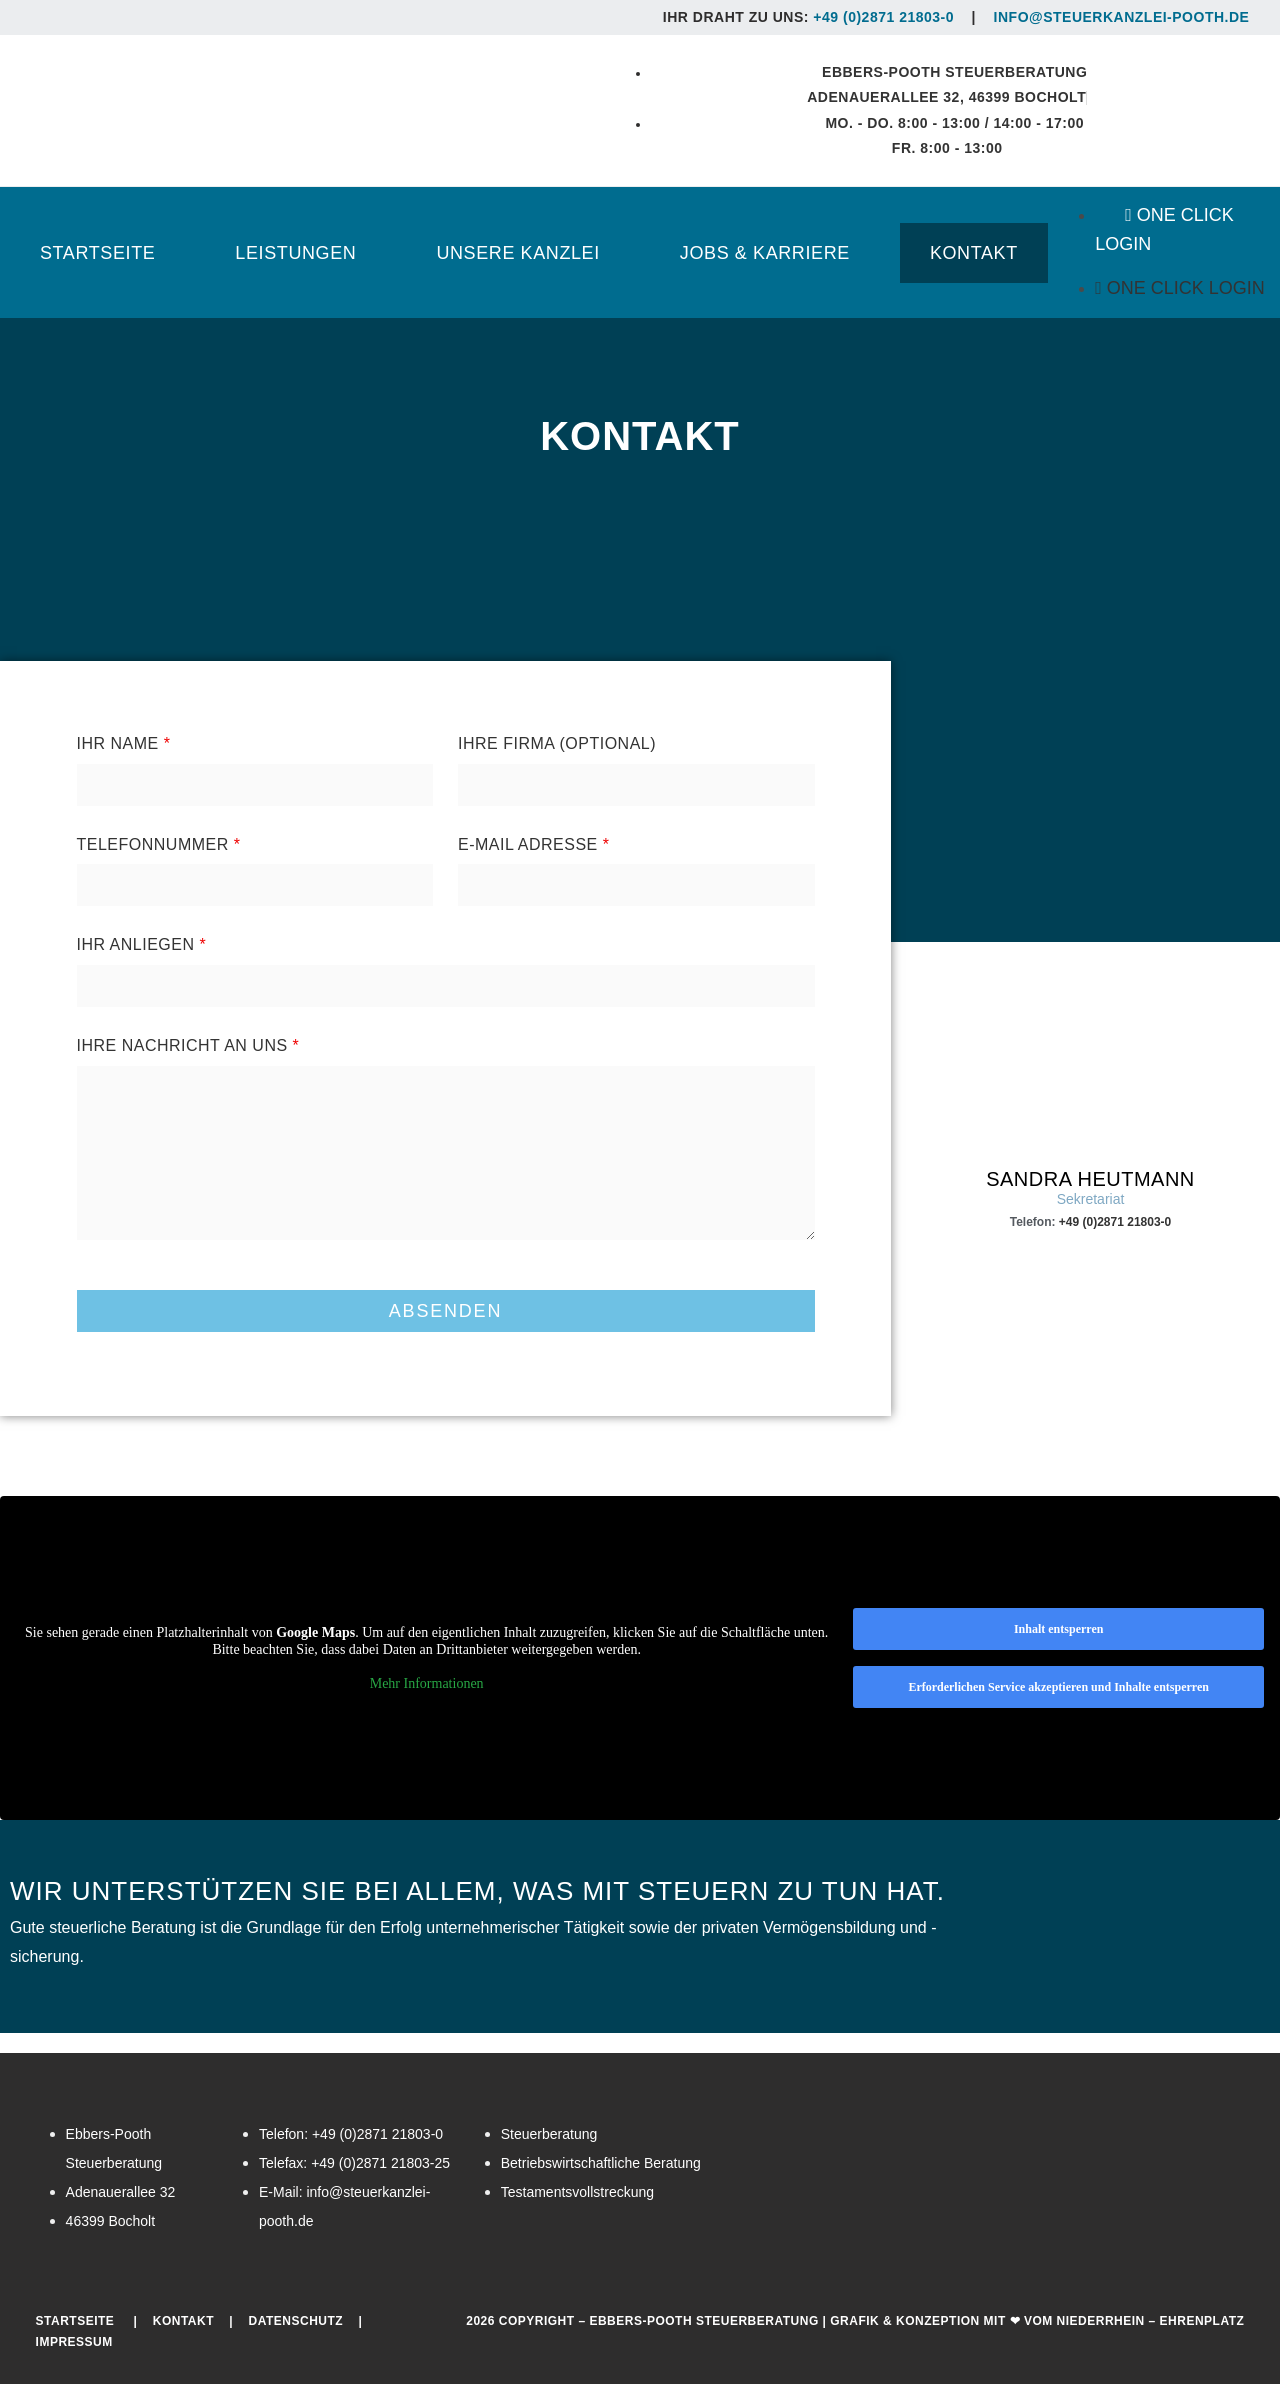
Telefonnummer (159, 854)
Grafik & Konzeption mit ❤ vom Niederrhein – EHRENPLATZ (1037, 2331)
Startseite (75, 2331)
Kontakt (183, 2331)
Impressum (74, 2353)
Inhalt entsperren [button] (1058, 1640)
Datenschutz (296, 2331)
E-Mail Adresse (533, 854)
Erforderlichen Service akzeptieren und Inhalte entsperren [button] (1058, 1698)
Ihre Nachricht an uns (188, 1056)
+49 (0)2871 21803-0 (883, 17)
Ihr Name (124, 754)
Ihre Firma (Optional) (557, 754)
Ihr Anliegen (142, 955)
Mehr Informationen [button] (427, 1693)
